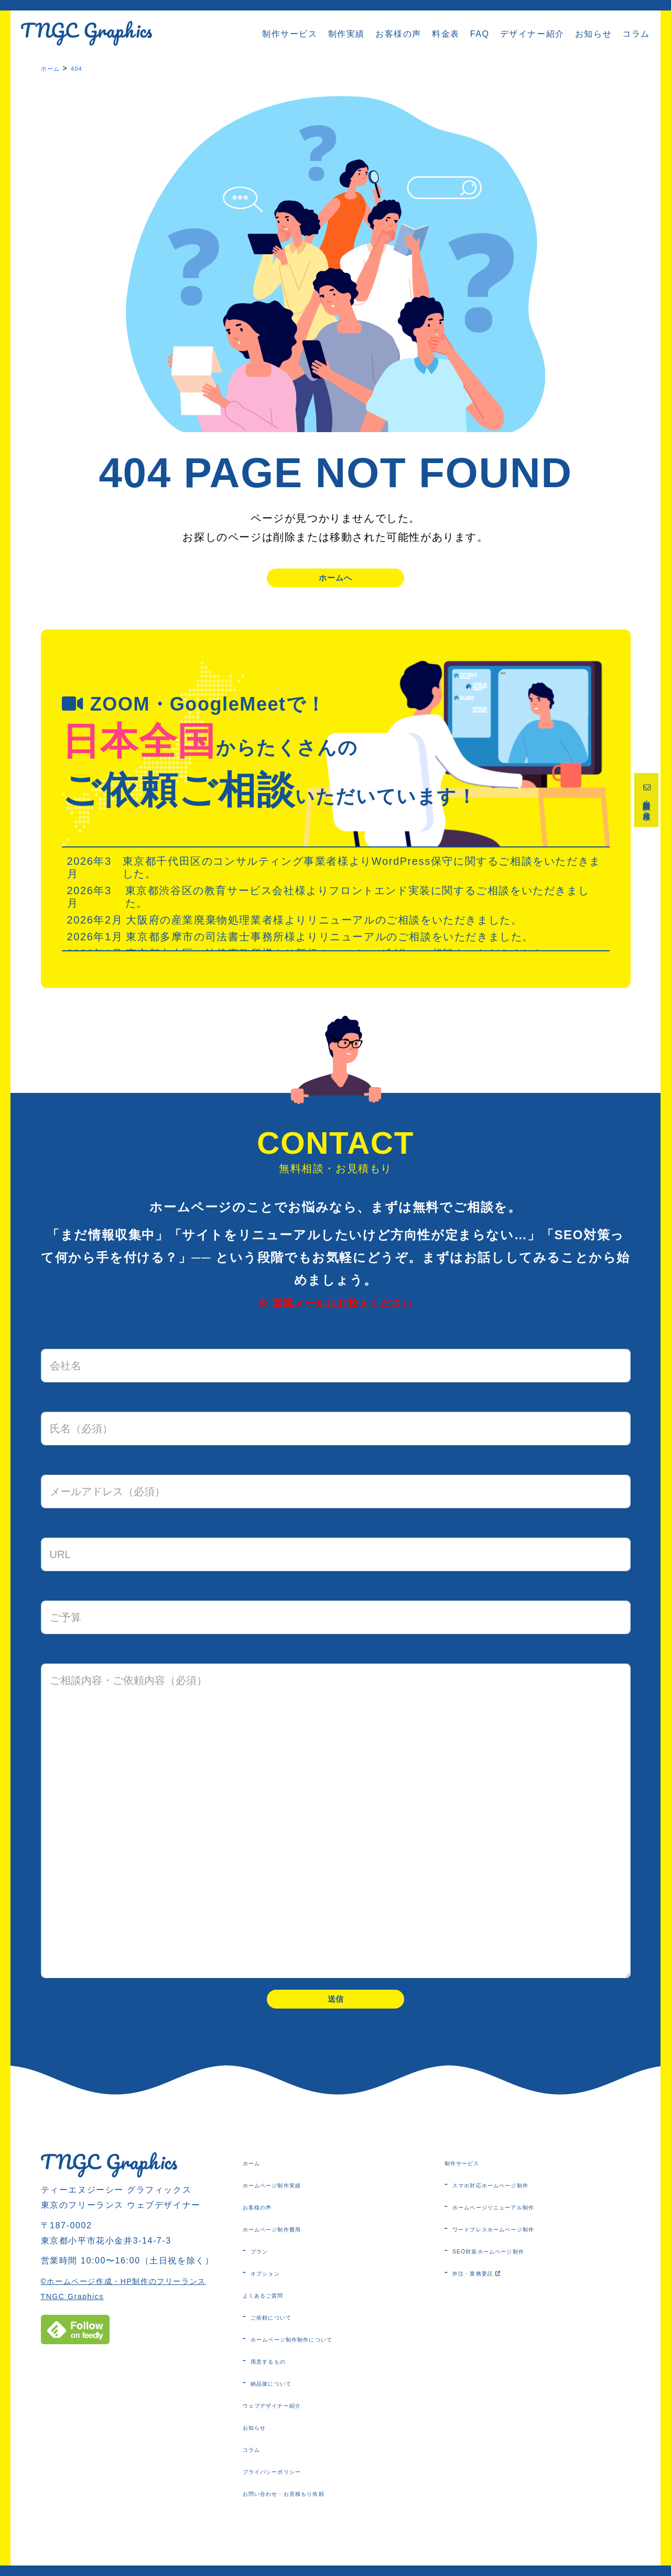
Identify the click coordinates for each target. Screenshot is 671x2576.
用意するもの (281, 2377)
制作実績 (346, 33)
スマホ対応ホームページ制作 (519, 2201)
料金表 (446, 33)
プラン (266, 2267)
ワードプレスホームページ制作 (524, 2245)
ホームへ (335, 581)
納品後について (286, 2399)
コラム (636, 33)
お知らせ (593, 33)
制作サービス (290, 33)
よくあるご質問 (279, 2311)
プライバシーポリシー (294, 2487)
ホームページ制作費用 (294, 2245)
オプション (276, 2289)
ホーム (258, 2179)
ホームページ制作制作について (322, 2355)
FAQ (480, 33)
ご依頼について (286, 2333)
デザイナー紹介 (532, 33)
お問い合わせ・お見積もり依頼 (314, 2509)
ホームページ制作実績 (294, 2201)
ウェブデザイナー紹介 (294, 2421)
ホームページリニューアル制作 (524, 2223)
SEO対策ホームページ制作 (514, 2267)
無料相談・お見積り (648, 807)
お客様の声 (398, 33)
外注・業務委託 (494, 2289)
